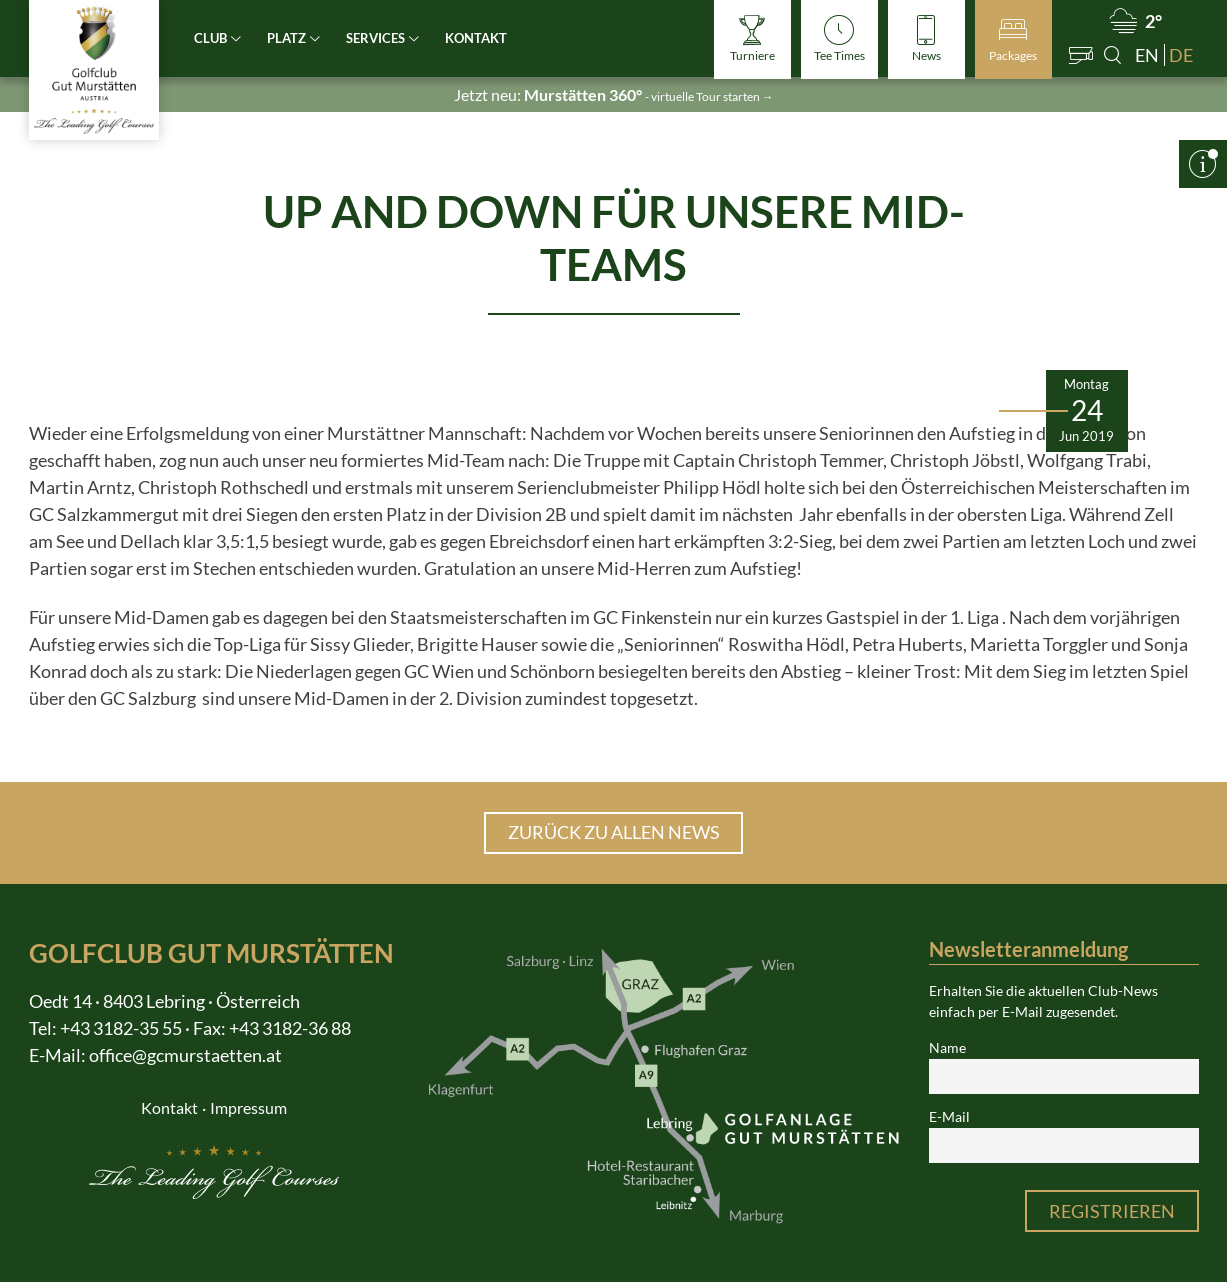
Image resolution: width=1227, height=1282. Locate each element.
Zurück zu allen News (614, 832)
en (1147, 55)
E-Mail (949, 1117)
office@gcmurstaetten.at (185, 1055)
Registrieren (1112, 1211)
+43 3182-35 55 (121, 1028)
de (1181, 55)
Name (947, 1048)
